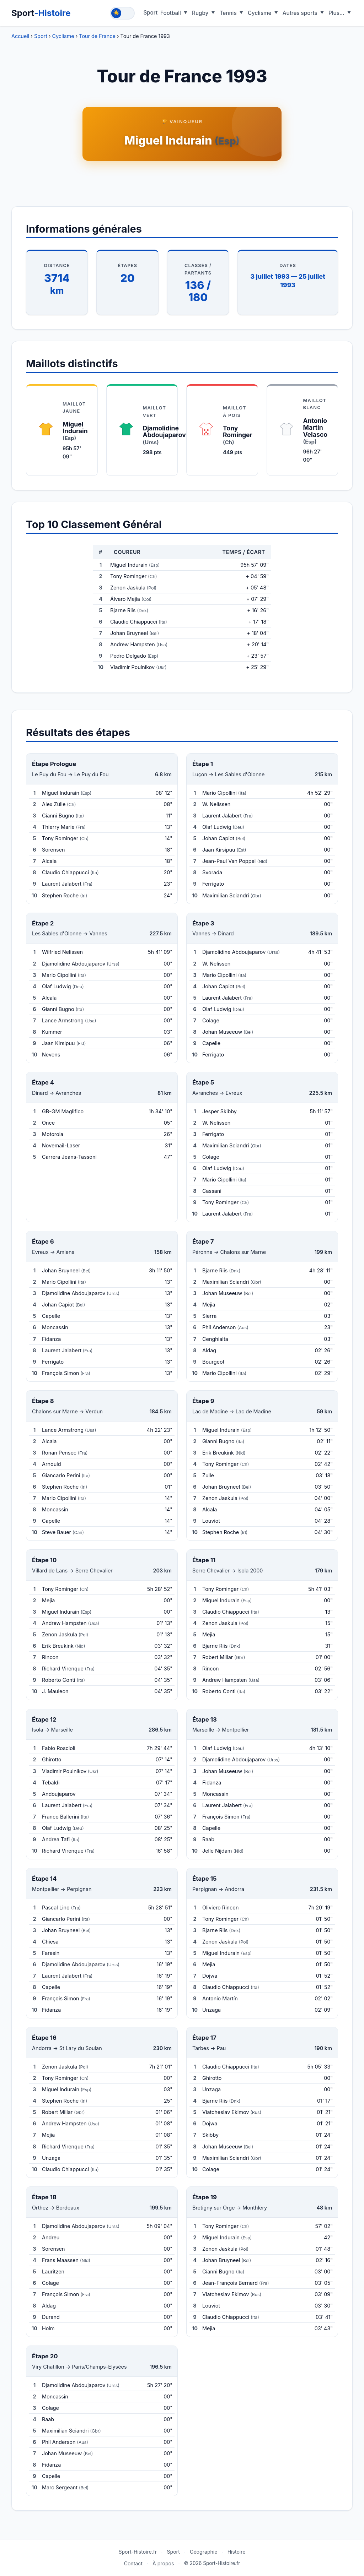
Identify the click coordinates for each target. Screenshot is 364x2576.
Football (170, 13)
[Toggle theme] (122, 13)
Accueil (20, 36)
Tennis (228, 13)
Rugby (200, 13)
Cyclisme (260, 13)
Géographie (204, 2552)
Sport (41, 13)
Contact (133, 2563)
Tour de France (97, 36)
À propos (163, 2563)
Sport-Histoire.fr (137, 2552)
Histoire (237, 2552)
